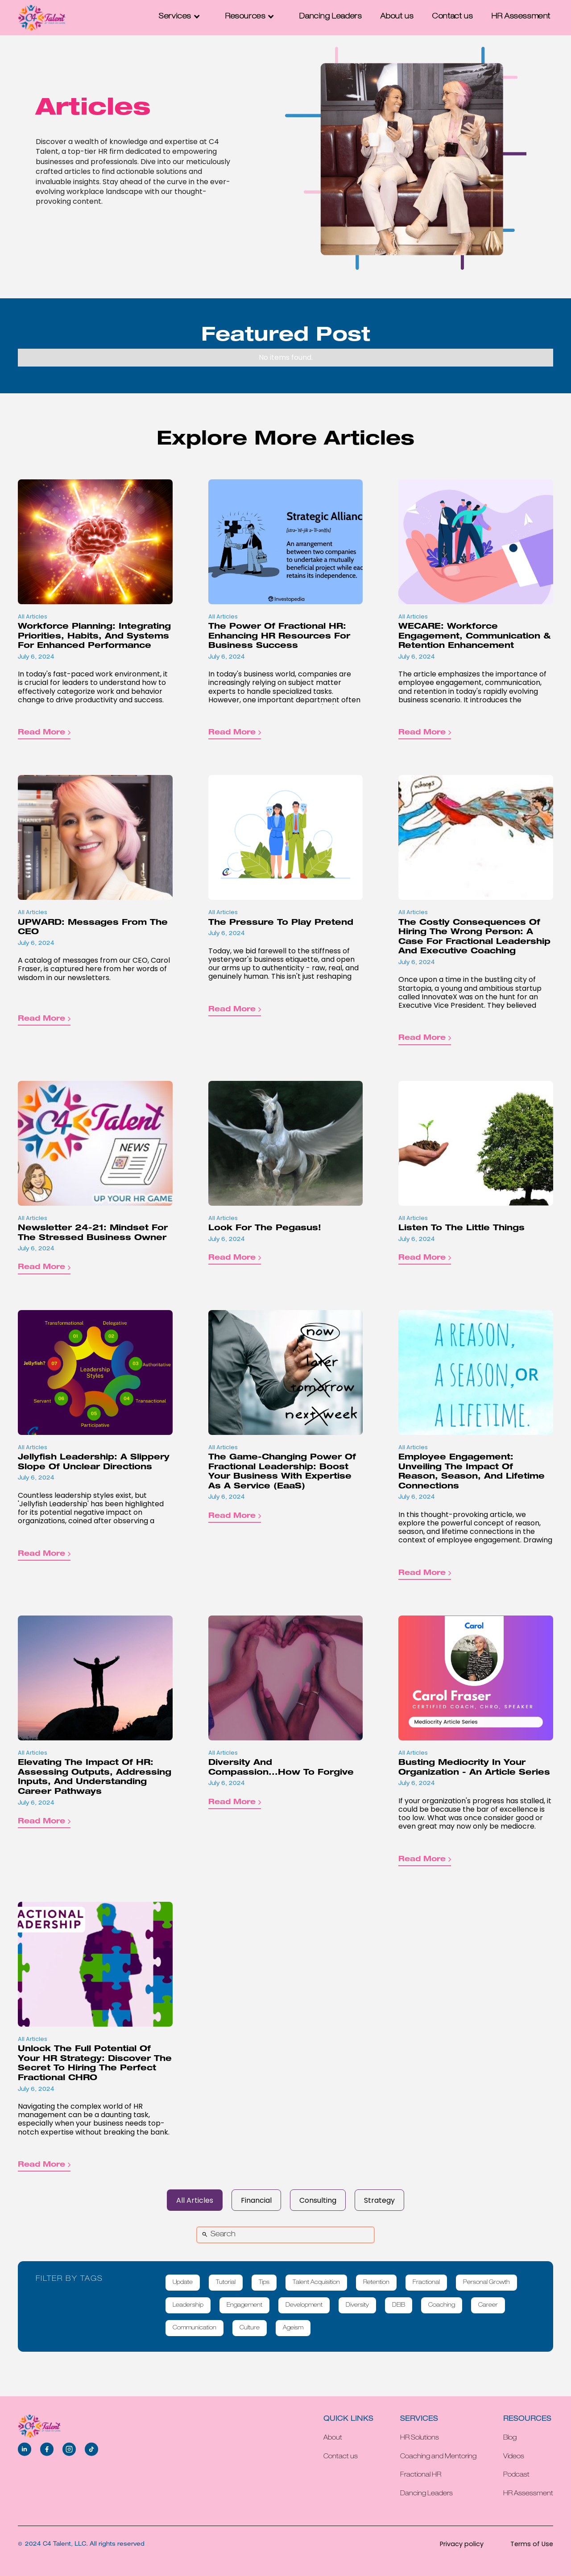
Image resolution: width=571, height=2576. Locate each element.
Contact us (452, 17)
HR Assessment (521, 17)
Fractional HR (420, 2475)
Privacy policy (462, 2543)
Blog (510, 2438)
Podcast (516, 2475)
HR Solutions (419, 2438)
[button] (182, 17)
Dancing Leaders (330, 17)
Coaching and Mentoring (438, 2457)
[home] (42, 17)
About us (397, 17)
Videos (513, 2457)
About (332, 2438)
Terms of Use (531, 2543)
